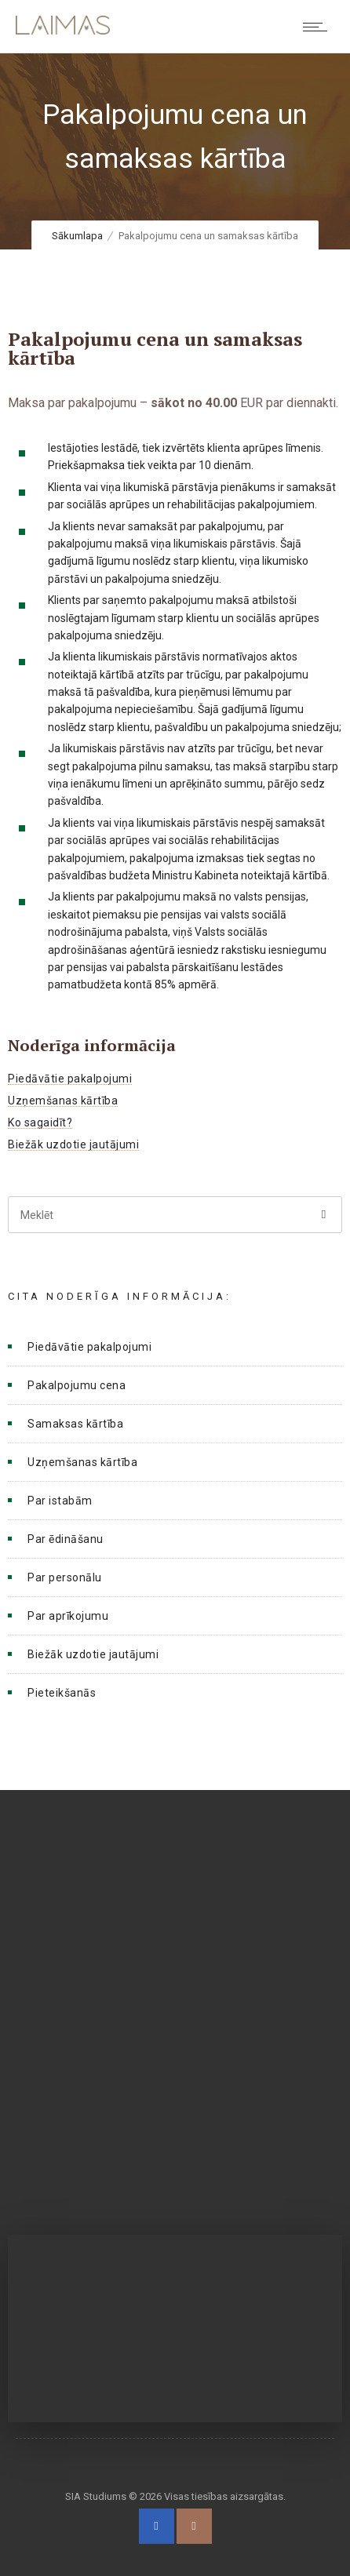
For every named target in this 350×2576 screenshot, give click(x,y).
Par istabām (60, 1500)
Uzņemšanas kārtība (63, 1100)
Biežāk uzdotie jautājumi (73, 1144)
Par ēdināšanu (65, 1539)
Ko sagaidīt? (40, 1122)
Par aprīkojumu (67, 1616)
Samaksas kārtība (75, 1423)
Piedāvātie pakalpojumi (70, 1078)
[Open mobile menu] (318, 26)
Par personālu (64, 1577)
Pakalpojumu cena (76, 1385)
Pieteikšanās (61, 1692)
